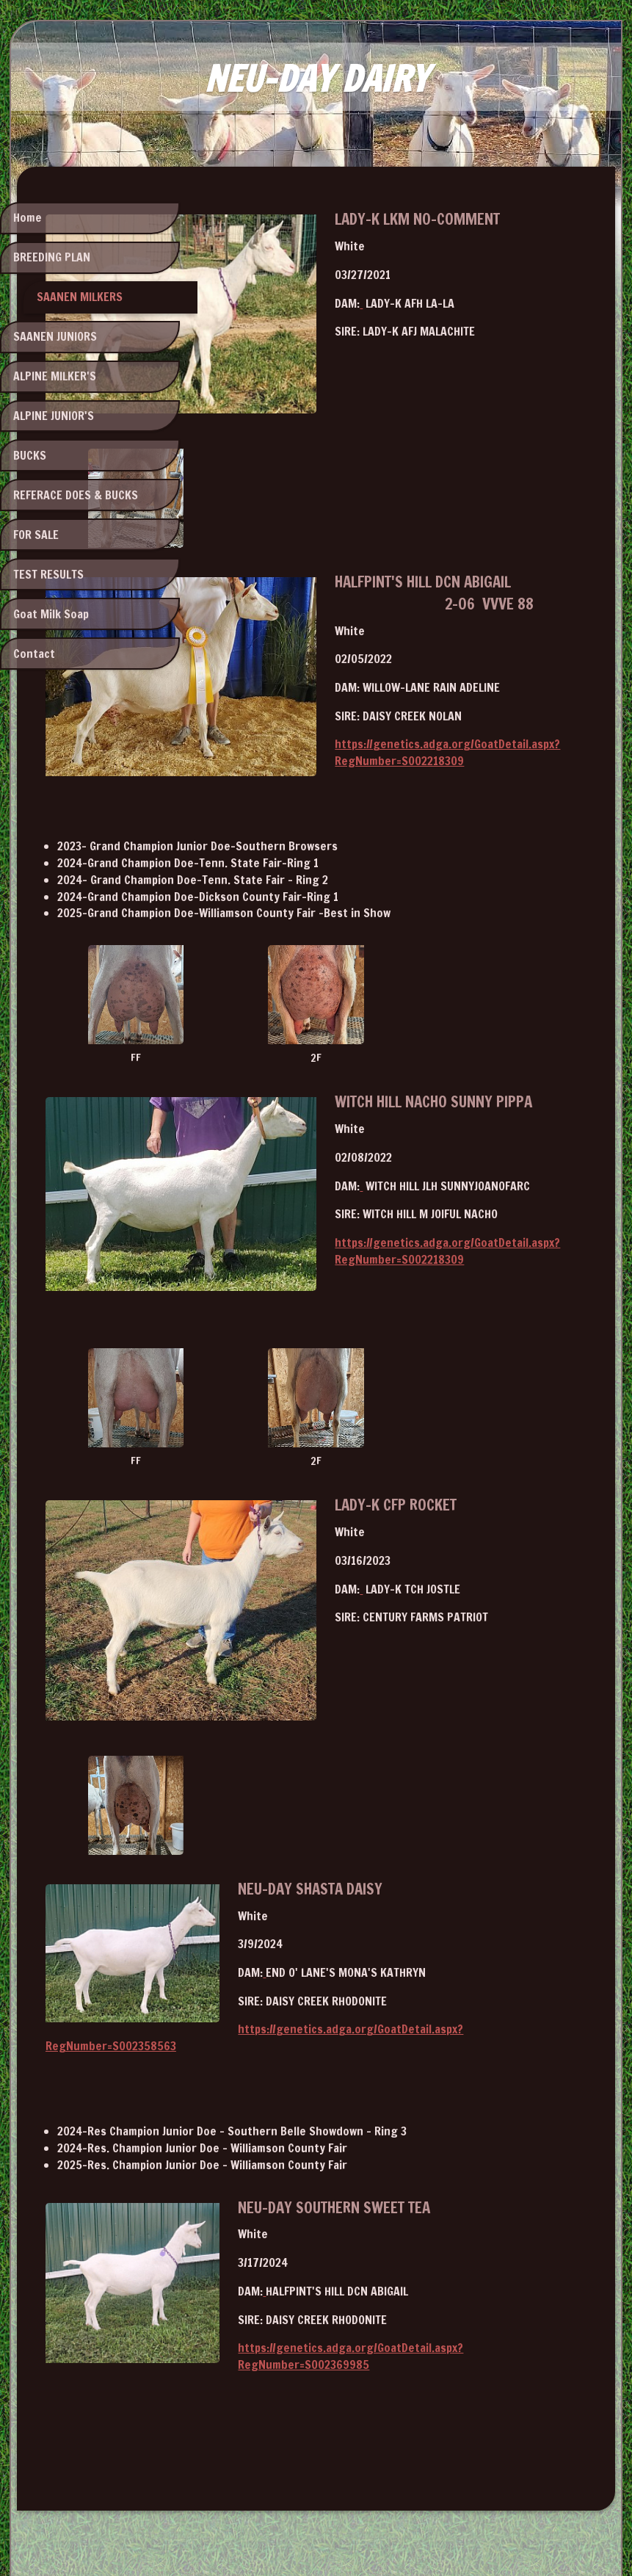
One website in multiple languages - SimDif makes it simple (312, 2526)
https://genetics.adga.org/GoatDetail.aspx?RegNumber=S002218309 (399, 700)
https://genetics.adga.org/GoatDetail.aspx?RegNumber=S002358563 (400, 1919)
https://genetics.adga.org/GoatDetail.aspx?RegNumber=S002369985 (400, 2221)
